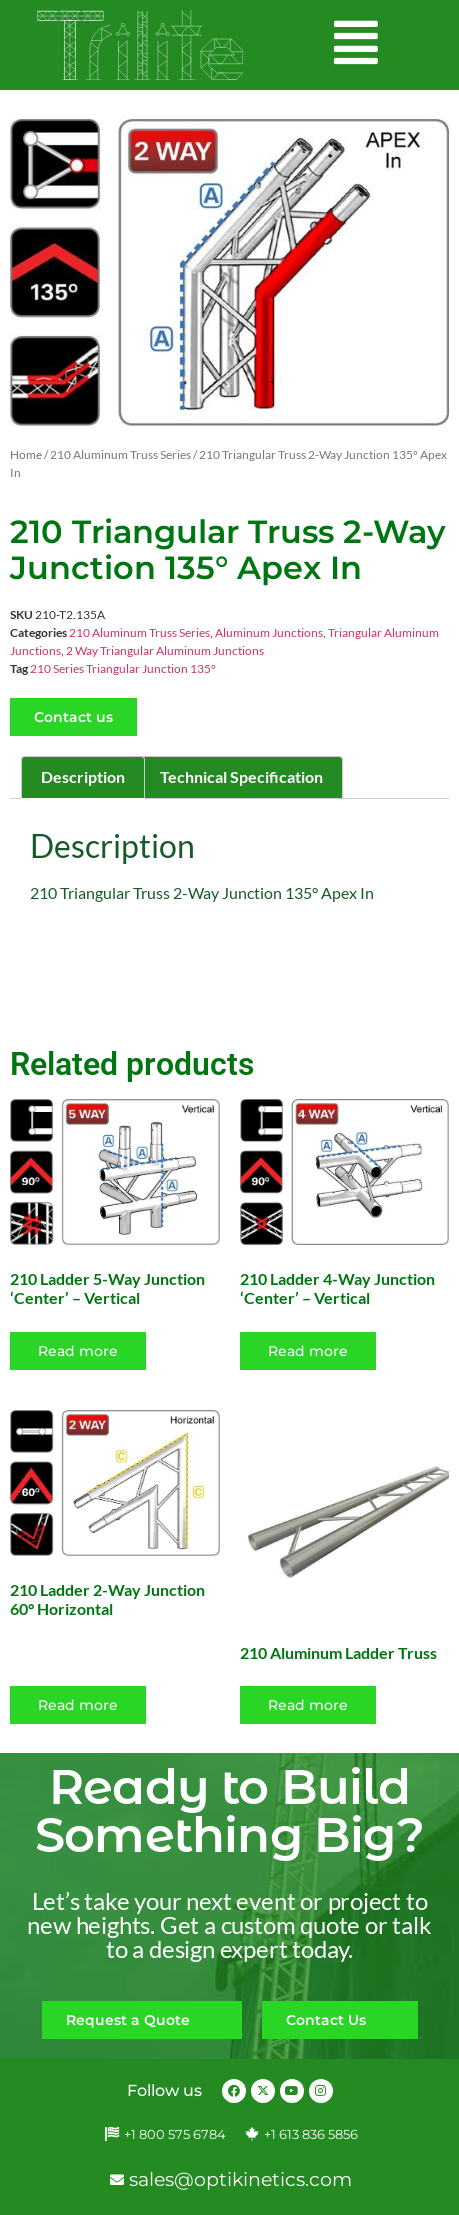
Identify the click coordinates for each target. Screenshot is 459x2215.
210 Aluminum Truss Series (120, 454)
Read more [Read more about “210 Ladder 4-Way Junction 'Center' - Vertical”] (308, 1351)
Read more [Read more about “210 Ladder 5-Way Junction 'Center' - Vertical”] (78, 1351)
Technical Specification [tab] (241, 776)
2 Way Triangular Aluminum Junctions (165, 650)
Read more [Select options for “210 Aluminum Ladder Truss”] (308, 1705)
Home (26, 454)
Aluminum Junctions (269, 632)
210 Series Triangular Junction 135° (123, 668)
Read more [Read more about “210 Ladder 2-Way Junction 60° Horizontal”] (78, 1705)
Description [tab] (83, 776)
